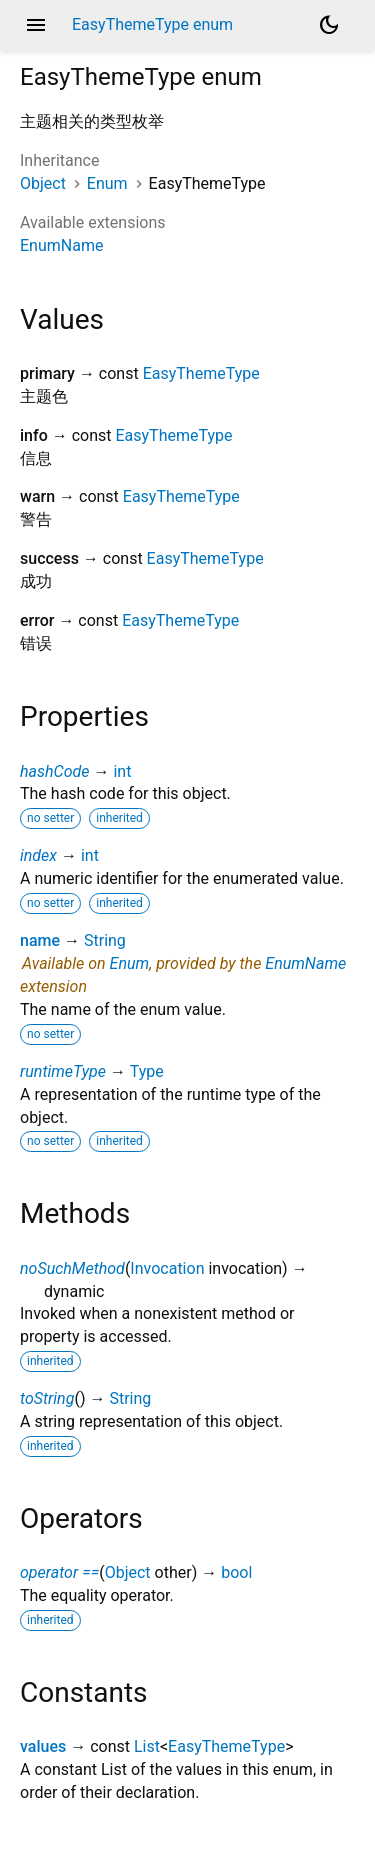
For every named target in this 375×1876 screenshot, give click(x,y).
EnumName (61, 245)
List (147, 1746)
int (122, 771)
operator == (59, 1572)
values (43, 1746)
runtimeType (63, 1071)
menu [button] (36, 25)
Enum (107, 183)
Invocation (167, 1268)
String (105, 940)
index (38, 855)
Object (43, 183)
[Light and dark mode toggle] (329, 25)
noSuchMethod (72, 1268)
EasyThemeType (201, 373)
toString (47, 1398)
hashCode (54, 771)
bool (236, 1572)
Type (147, 1071)
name (40, 940)
